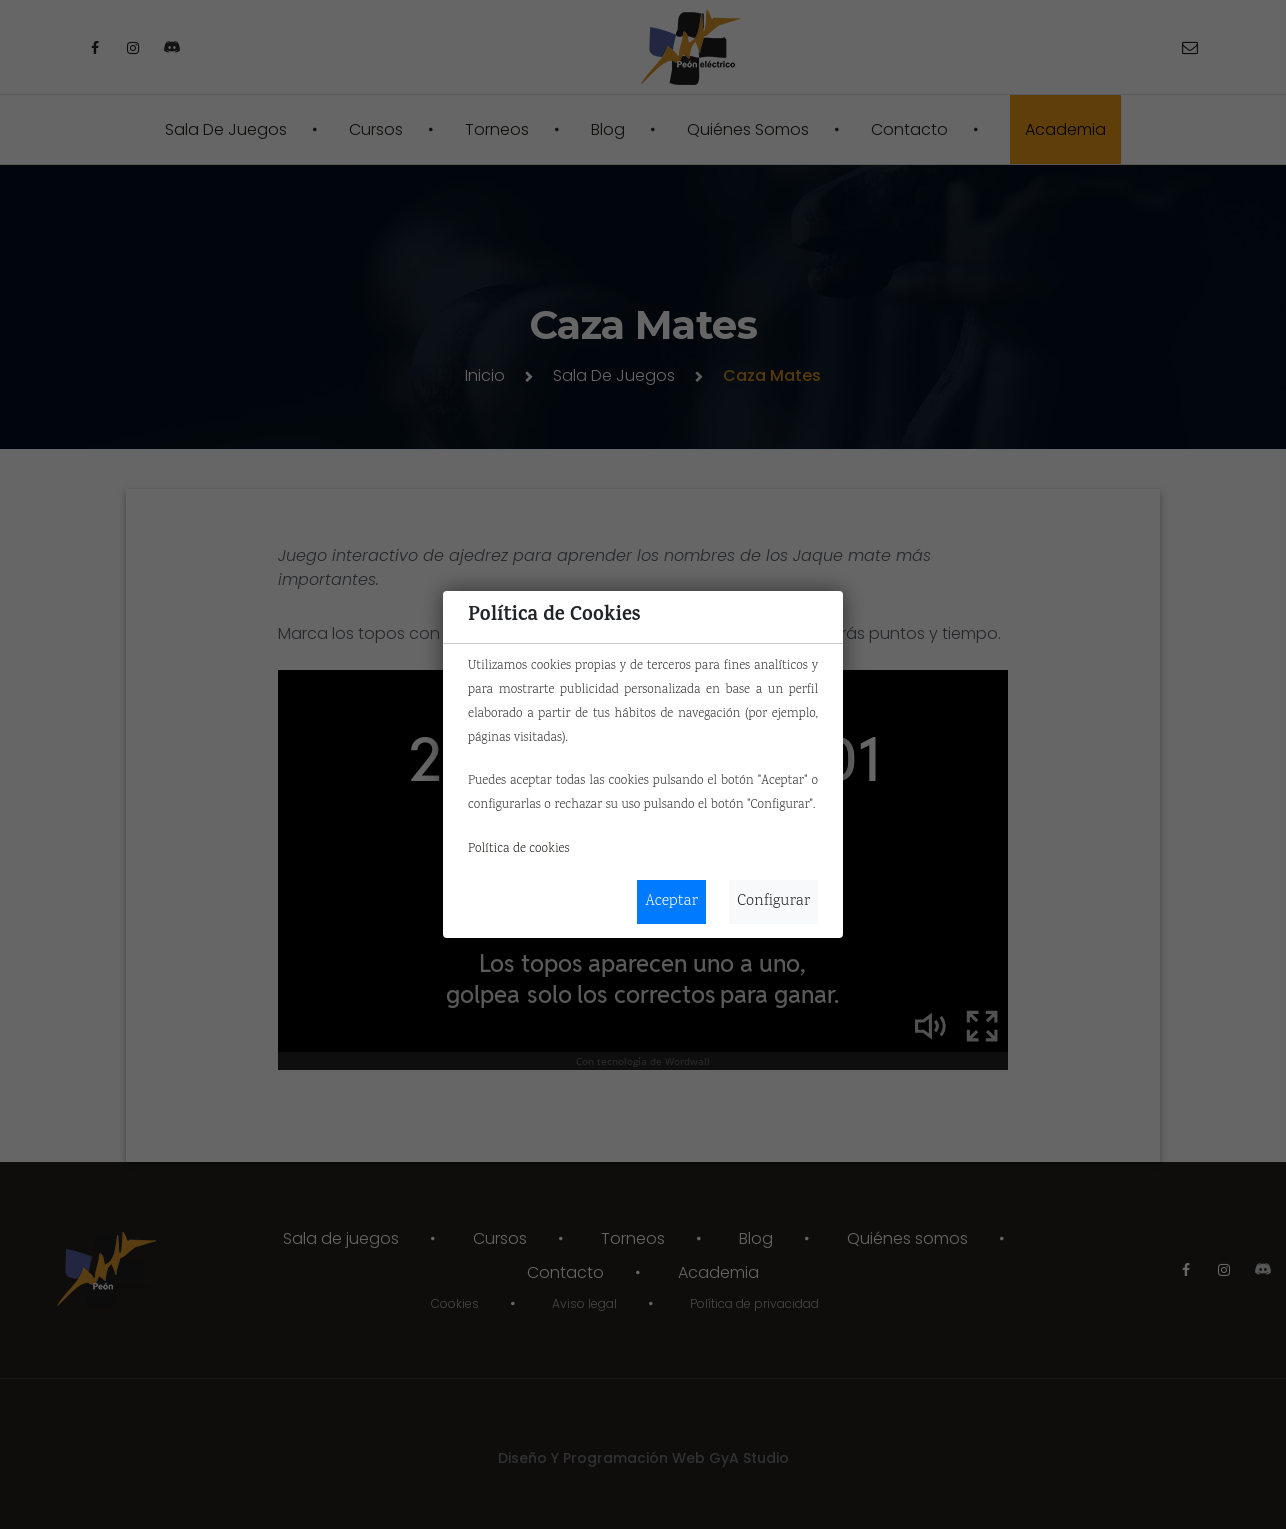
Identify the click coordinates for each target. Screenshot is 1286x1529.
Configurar (773, 901)
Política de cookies (518, 849)
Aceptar (671, 901)
